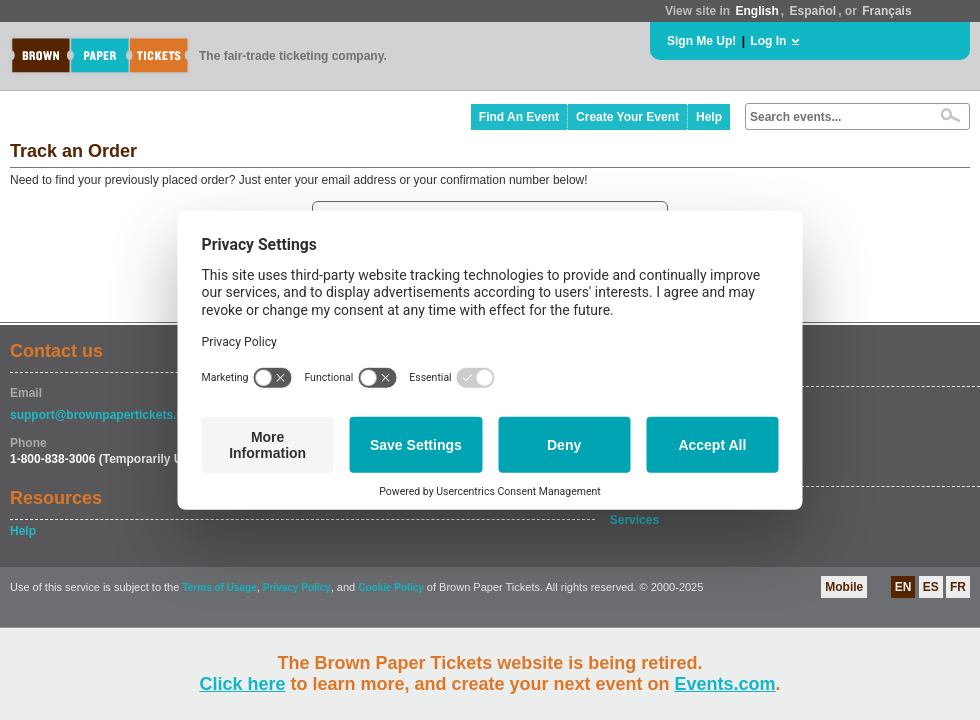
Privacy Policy (297, 587)
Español (813, 11)
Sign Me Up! (701, 41)
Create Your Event (627, 117)
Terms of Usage (219, 587)
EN (903, 587)
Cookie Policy (391, 587)
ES (931, 587)
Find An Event (519, 117)
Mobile (844, 587)
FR (958, 587)
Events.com (725, 684)
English (756, 11)
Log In (768, 41)
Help (709, 117)
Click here (242, 684)
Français (886, 11)
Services (634, 520)
